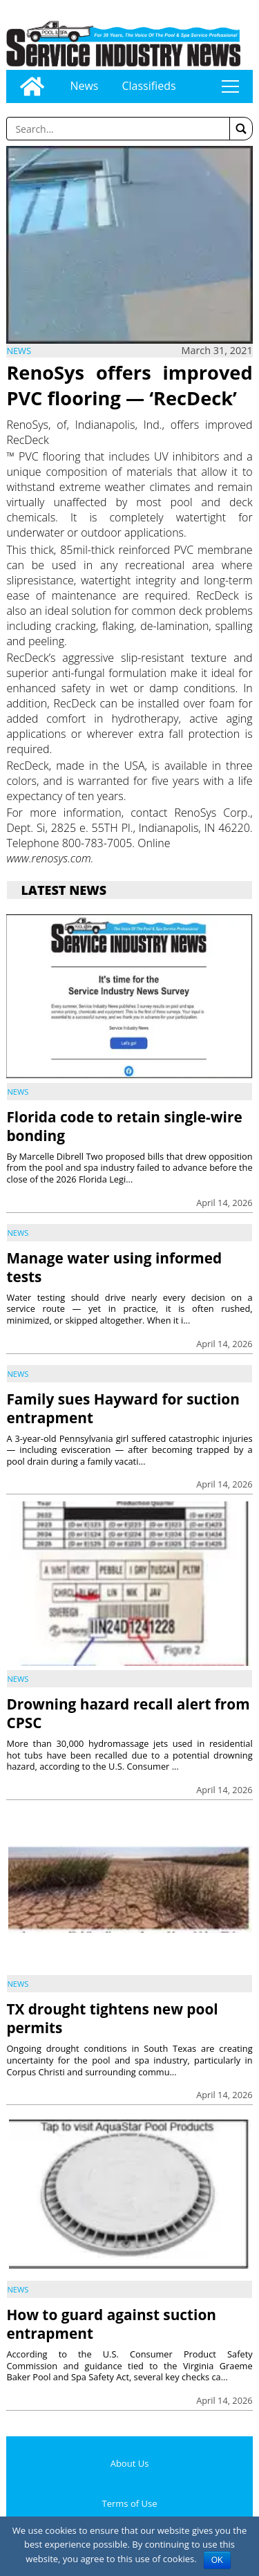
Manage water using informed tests (114, 1267)
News (84, 85)
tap (230, 86)
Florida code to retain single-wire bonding (124, 1126)
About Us (130, 2463)
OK (217, 2560)
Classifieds (148, 85)
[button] (241, 128)
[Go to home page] (32, 86)
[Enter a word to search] (117, 128)
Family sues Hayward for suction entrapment (122, 1408)
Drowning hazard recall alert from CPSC (127, 1713)
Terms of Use (129, 2503)
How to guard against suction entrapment (111, 2324)
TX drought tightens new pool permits (112, 2018)
